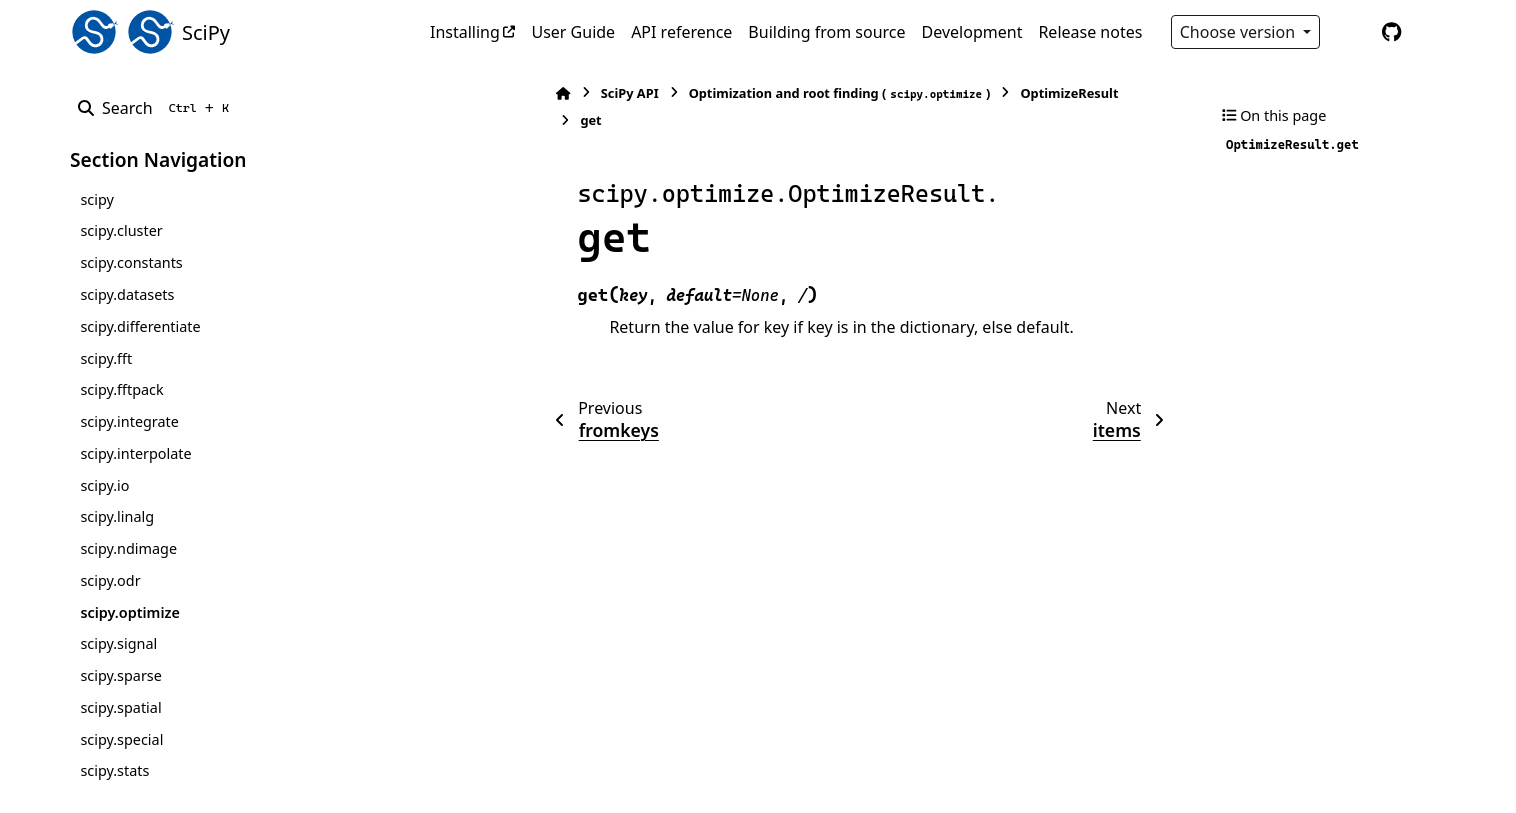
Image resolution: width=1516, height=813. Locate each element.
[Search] (157, 108)
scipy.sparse (120, 675)
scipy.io (104, 485)
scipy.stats (114, 770)
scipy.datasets (127, 294)
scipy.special (121, 739)
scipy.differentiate (140, 326)
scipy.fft (106, 358)
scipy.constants (131, 262)
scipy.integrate (129, 421)
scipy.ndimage (128, 548)
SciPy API (506, 93)
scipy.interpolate (135, 453)
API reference (681, 32)
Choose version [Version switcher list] (1240, 32)
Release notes (1090, 32)
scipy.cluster (121, 230)
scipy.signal (118, 643)
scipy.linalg (117, 516)
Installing (465, 32)
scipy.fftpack (121, 389)
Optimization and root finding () (716, 93)
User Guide (573, 32)
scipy (96, 199)
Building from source (826, 32)
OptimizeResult (946, 93)
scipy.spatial (120, 707)
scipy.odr (110, 580)
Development (972, 32)
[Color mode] (1350, 32)
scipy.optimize (129, 612)
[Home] (440, 93)
